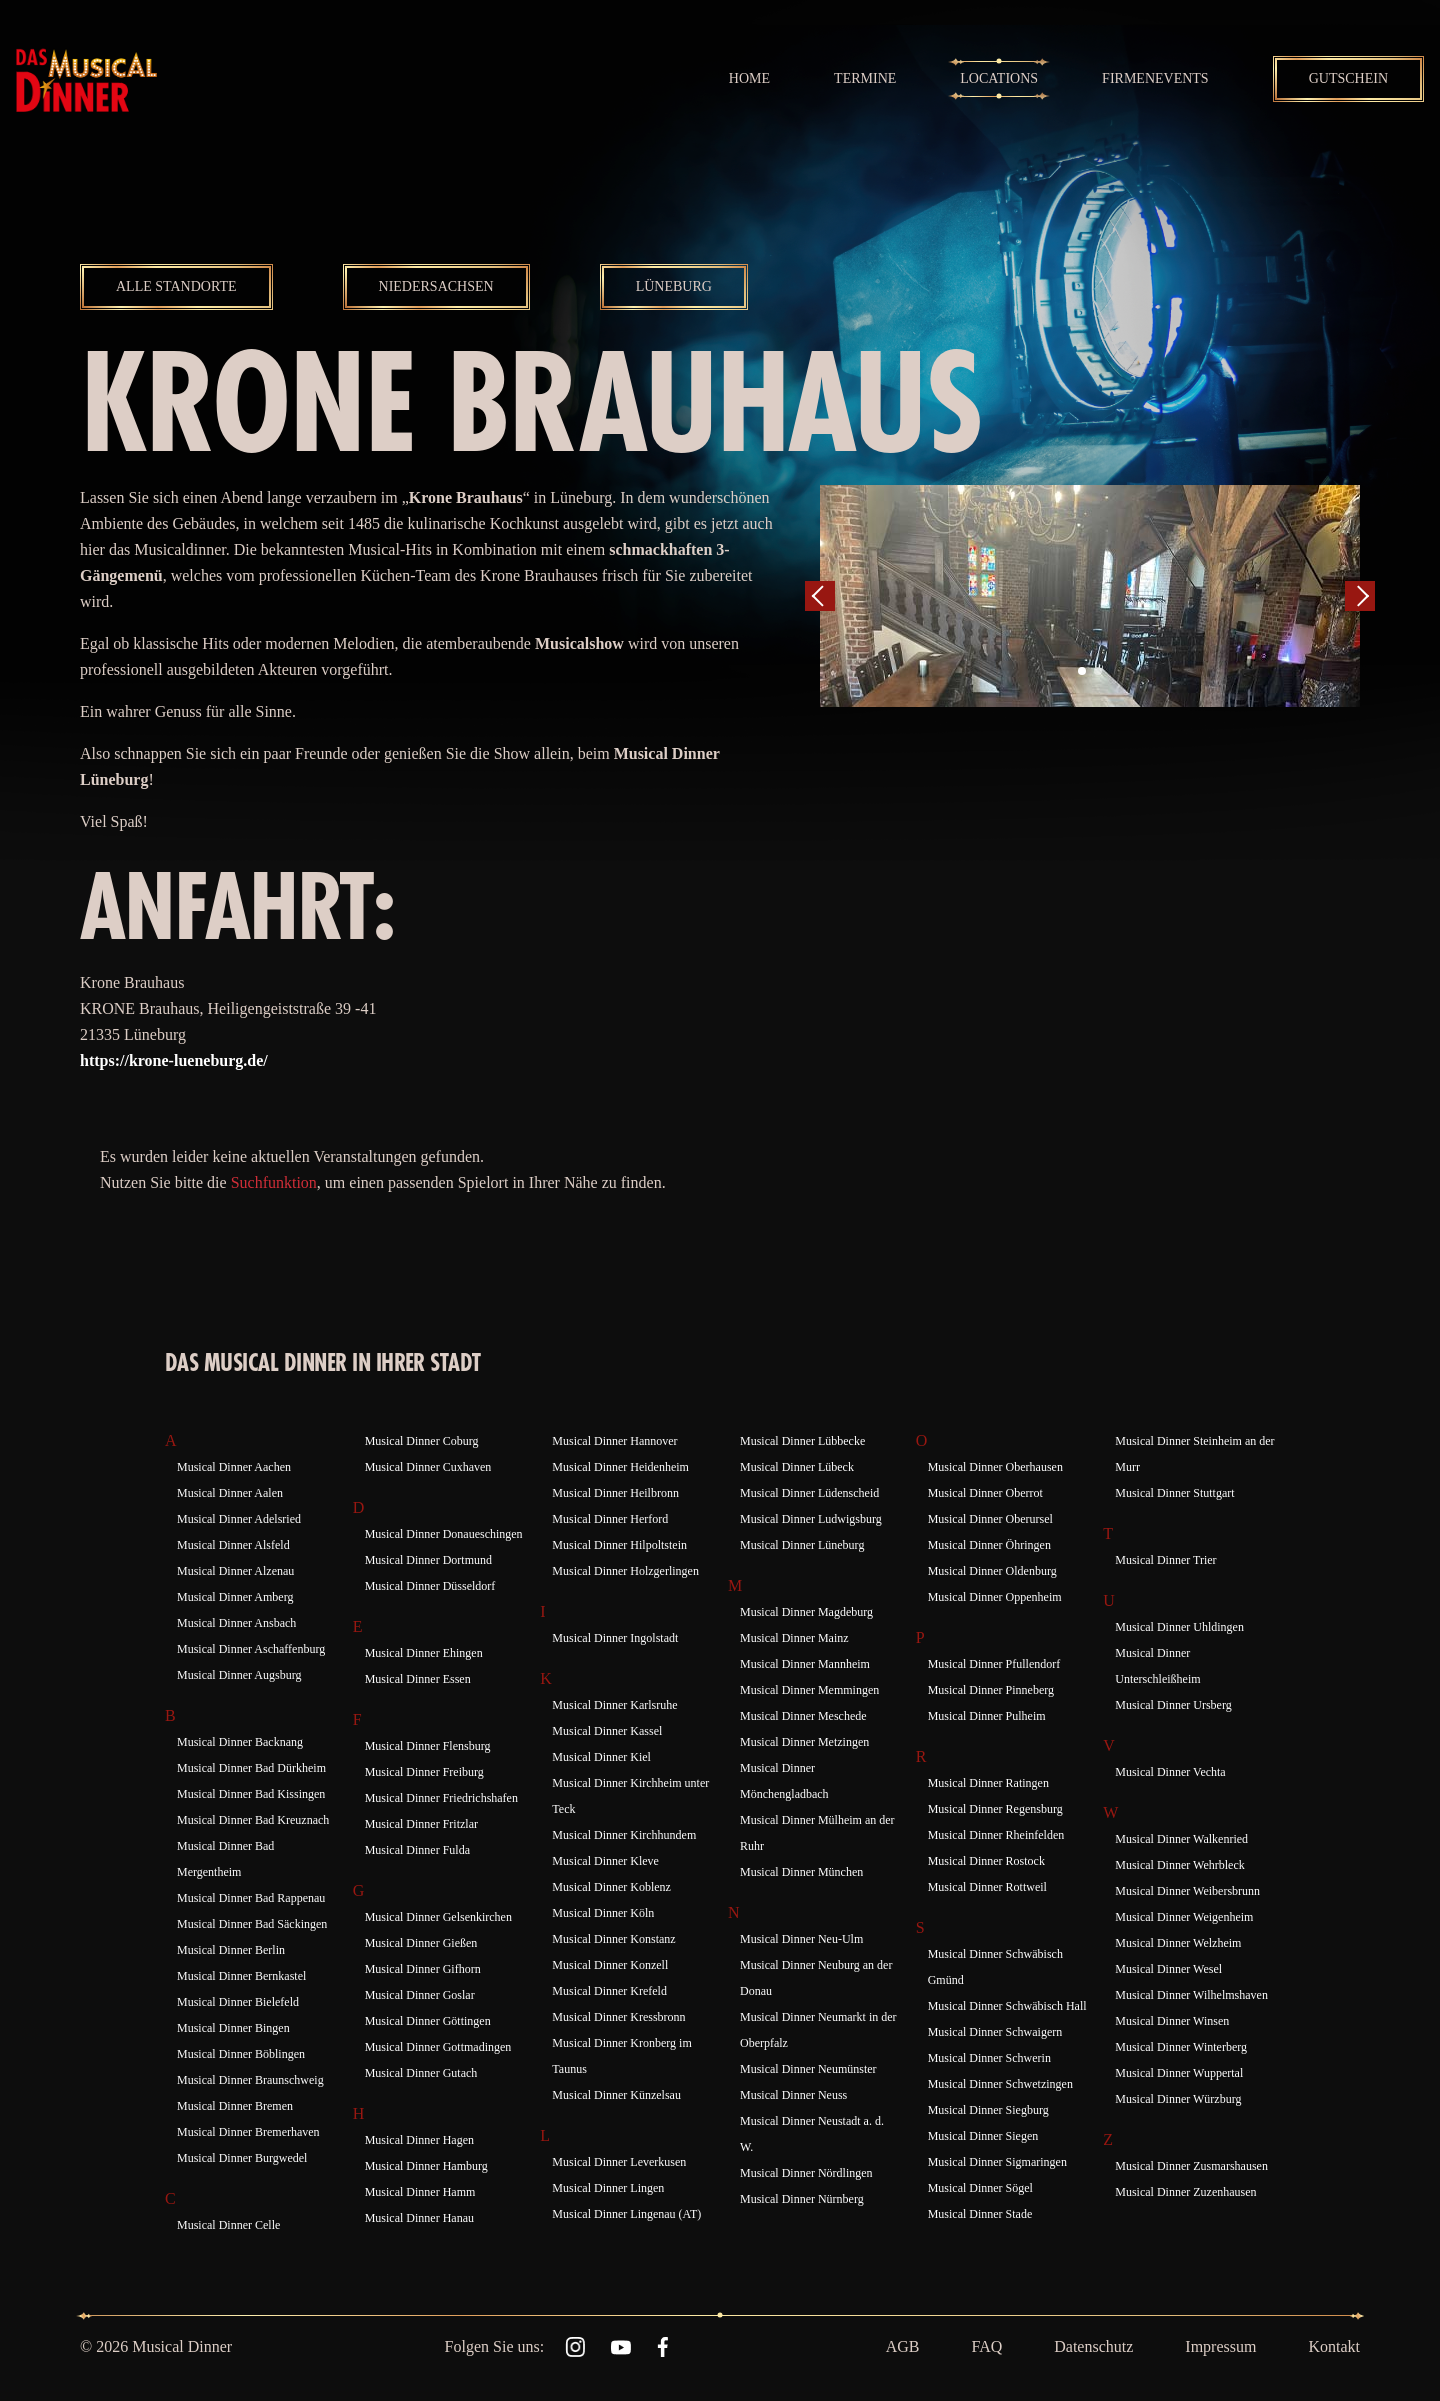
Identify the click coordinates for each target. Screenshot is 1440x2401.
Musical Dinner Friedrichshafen (441, 1798)
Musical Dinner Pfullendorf (994, 1664)
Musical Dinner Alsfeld (233, 1545)
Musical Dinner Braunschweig (250, 2080)
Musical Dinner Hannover (614, 1441)
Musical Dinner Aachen (234, 1467)
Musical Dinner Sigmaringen (997, 2162)
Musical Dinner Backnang (240, 1742)
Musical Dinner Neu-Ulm (801, 1939)
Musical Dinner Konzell (610, 1965)
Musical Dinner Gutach (421, 2073)
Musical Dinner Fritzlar (421, 1824)
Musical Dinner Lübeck (797, 1467)
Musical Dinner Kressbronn (618, 2017)
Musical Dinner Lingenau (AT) (626, 2214)
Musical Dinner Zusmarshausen (1191, 2166)
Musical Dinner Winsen (1172, 2021)
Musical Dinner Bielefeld (238, 2002)
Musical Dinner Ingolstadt (615, 1638)
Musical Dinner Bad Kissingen (251, 1794)
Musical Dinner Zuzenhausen (1185, 2192)
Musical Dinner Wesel (1168, 1969)
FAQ (986, 2346)
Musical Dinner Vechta (1170, 1772)
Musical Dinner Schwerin (989, 2058)
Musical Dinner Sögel (980, 2188)
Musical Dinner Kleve (605, 1861)
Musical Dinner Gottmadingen (438, 2047)
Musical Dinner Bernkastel (241, 1976)
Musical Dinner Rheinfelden (996, 1835)
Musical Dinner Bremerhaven (248, 2132)
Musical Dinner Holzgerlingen (625, 1571)
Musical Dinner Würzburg (1178, 2099)
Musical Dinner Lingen (608, 2188)
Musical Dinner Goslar (420, 1995)
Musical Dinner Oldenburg (992, 1571)
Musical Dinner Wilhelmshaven (1191, 1995)
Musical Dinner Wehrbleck (1179, 1865)
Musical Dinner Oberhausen (995, 1467)
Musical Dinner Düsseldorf (430, 1586)
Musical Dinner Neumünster (808, 2069)
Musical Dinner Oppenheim (995, 1597)
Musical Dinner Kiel (601, 1757)
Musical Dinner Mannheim (805, 1664)
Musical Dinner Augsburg (239, 1675)
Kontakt (1334, 2346)
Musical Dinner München (801, 1872)
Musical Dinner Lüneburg (802, 1545)
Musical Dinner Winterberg (1181, 2047)
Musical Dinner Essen (418, 1679)
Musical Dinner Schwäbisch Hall (1007, 2006)
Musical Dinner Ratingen (988, 1783)
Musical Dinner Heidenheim (620, 1467)
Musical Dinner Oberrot (985, 1493)
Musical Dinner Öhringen (989, 1545)
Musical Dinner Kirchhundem (624, 1835)
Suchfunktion (274, 1182)
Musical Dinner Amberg (235, 1597)
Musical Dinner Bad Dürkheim (251, 1768)
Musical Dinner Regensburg (995, 1809)
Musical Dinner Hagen (419, 2140)
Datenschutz (1093, 2346)
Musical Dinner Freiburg (424, 1772)
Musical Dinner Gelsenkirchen (438, 1917)
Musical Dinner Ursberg (1173, 1705)
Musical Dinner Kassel (607, 1731)
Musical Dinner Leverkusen (619, 2162)
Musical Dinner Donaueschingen (444, 1534)
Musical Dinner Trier (1165, 1560)
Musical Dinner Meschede (803, 1716)
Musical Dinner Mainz (794, 1638)
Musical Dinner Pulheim (987, 1716)
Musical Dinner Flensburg (428, 1746)
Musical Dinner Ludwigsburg (811, 1519)
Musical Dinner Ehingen (424, 1653)
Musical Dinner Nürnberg (802, 2199)
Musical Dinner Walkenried (1181, 1839)
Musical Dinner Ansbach (236, 1623)
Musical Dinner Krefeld (609, 1991)
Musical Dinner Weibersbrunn (1187, 1891)
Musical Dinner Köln (603, 1913)
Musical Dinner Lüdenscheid (809, 1493)
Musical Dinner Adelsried (239, 1519)
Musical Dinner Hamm (420, 2192)
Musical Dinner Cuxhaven (428, 1467)
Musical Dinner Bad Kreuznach (253, 1820)
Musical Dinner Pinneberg (991, 1690)
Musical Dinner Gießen (421, 1943)
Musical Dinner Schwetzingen (1000, 2084)
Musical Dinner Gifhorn (423, 1969)
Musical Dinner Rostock (986, 1861)
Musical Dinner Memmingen (809, 1690)
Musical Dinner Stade (980, 2214)
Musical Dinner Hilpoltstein (619, 1545)
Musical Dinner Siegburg (988, 2110)
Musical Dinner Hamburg (426, 2166)
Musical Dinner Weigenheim (1184, 1917)
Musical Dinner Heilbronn (615, 1493)
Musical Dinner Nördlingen (806, 2173)
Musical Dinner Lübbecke (802, 1441)
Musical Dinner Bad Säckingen (252, 1924)
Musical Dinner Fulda (417, 1850)
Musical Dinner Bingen (233, 2028)
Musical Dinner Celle (228, 2225)
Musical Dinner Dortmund (428, 1560)
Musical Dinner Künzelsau (616, 2095)
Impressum (1220, 2346)
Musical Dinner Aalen (230, 1493)
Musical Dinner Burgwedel (242, 2158)
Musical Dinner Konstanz (613, 1939)
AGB (903, 2346)
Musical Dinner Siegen (983, 2136)
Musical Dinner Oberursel (990, 1519)
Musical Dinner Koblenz (611, 1887)
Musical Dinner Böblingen (241, 2054)
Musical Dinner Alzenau (235, 1571)
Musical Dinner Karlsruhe (614, 1705)
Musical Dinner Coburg (422, 1441)
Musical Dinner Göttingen (428, 2021)
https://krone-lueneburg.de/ (174, 1060)
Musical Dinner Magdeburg (806, 1612)
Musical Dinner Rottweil (987, 1887)
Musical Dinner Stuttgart (1174, 1493)
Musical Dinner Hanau (419, 2218)
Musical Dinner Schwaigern (995, 2032)
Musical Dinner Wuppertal (1179, 2073)
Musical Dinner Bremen (235, 2106)
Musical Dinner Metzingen (804, 1742)
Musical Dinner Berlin (231, 1950)
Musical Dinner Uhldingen (1179, 1627)
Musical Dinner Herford (610, 1519)
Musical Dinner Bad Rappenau (251, 1898)
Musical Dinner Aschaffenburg (251, 1649)
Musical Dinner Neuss (793, 2095)
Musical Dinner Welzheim (1178, 1943)
